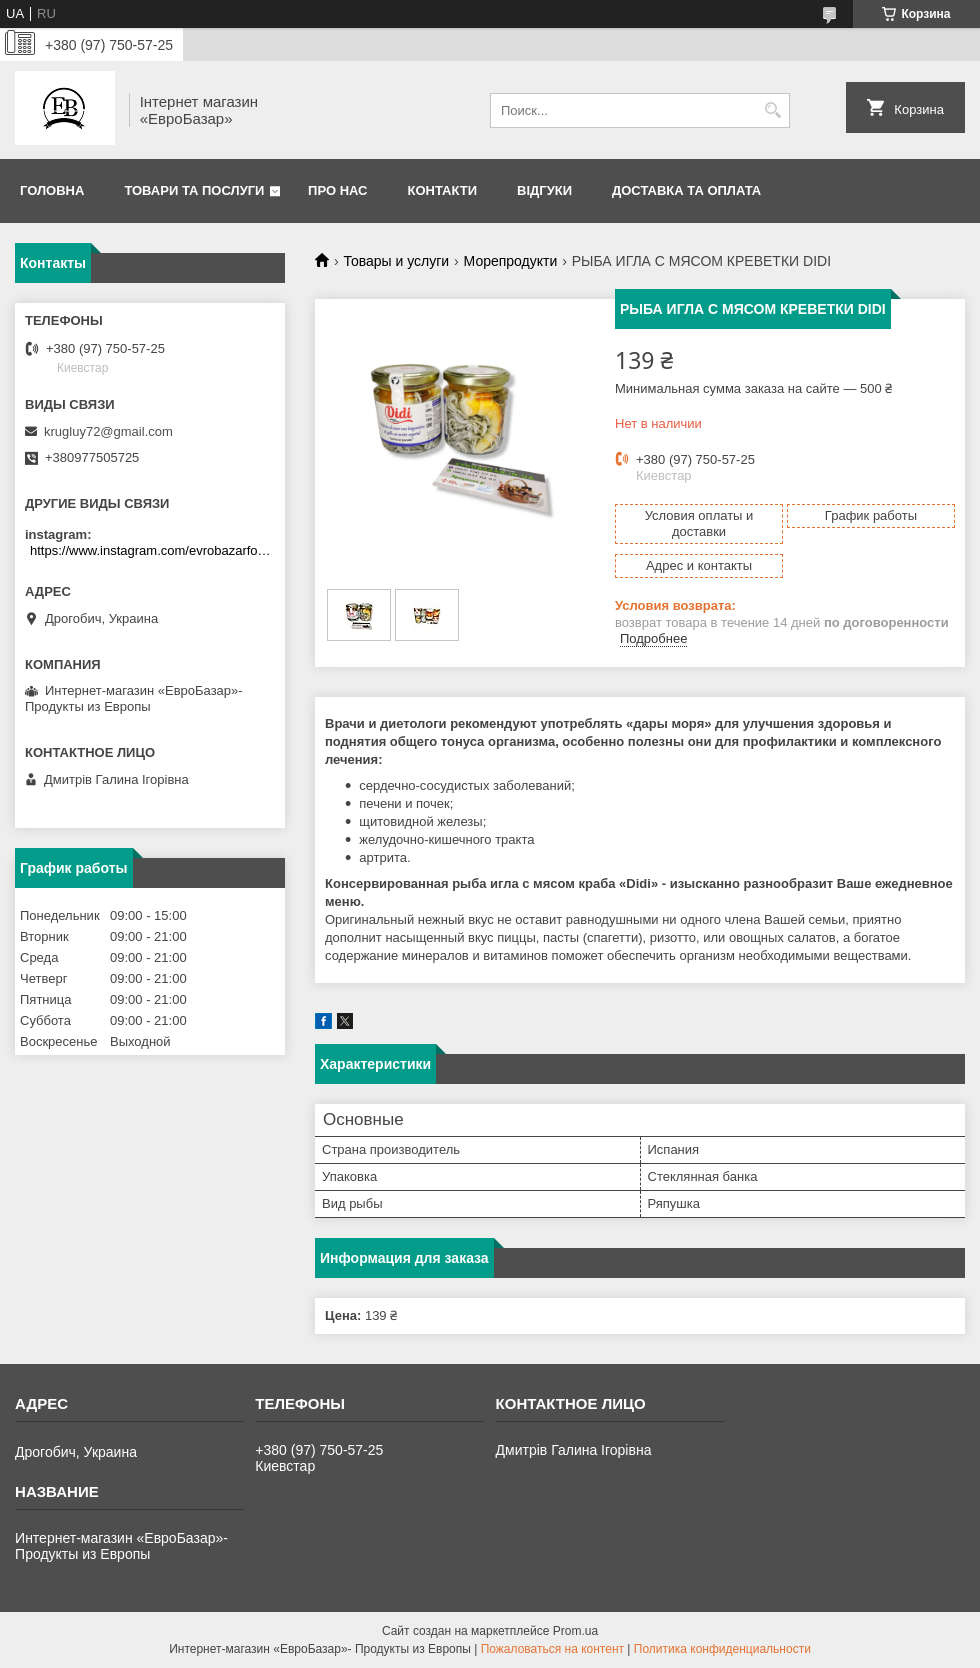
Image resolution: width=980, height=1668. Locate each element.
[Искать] (772, 110)
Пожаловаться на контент (552, 1649)
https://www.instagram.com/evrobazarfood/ (152, 550)
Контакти (443, 190)
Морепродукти (511, 261)
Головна (52, 190)
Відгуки (544, 190)
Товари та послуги (194, 190)
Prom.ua (575, 1631)
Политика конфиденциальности (722, 1649)
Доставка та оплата (686, 190)
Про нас (337, 190)
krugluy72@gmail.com (108, 431)
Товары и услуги (396, 261)
